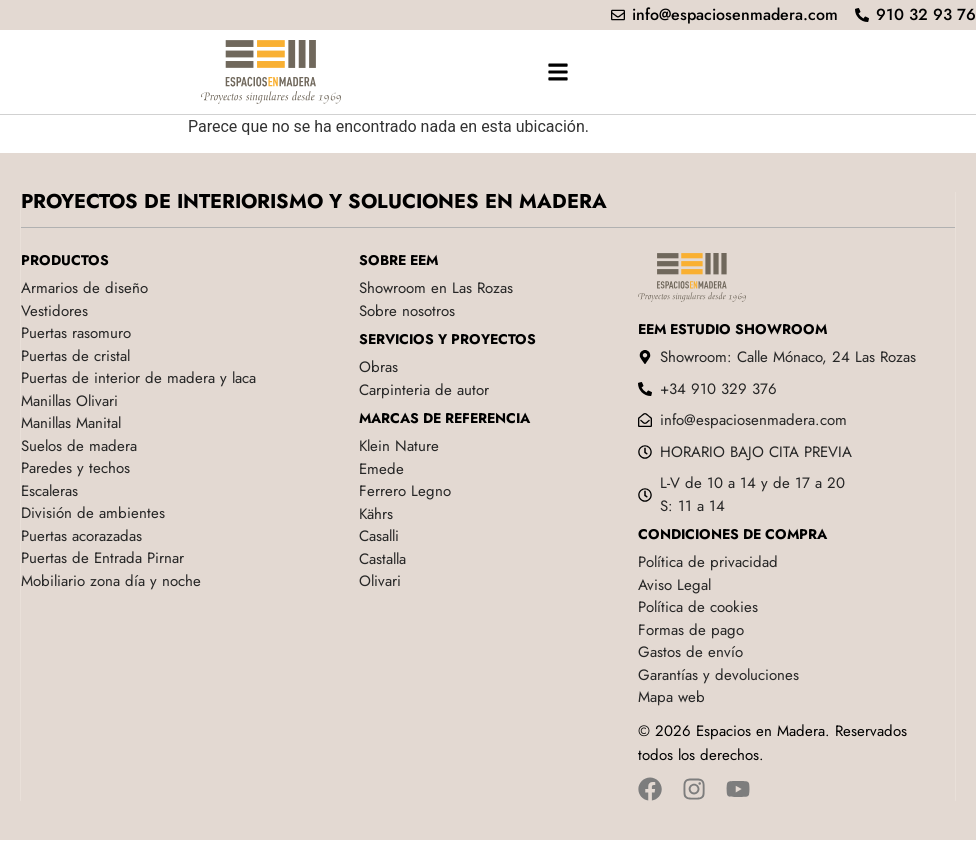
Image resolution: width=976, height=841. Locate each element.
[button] (558, 71)
